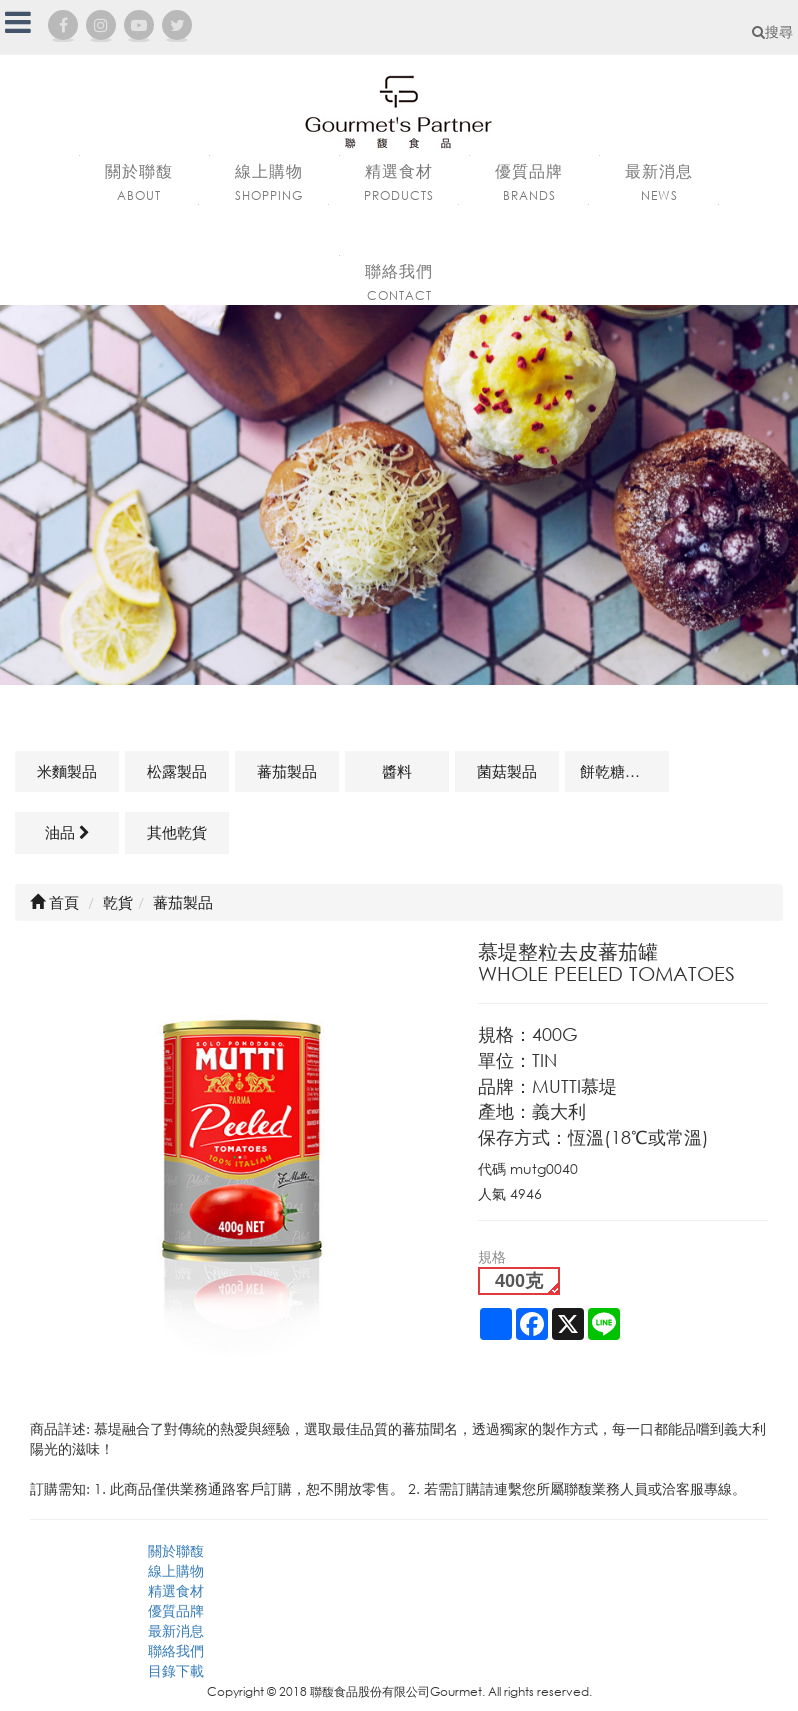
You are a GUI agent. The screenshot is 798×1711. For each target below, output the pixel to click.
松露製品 (177, 771)
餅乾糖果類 (617, 771)
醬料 (397, 771)
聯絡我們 (176, 1650)
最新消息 (176, 1630)
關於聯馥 (176, 1550)
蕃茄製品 (287, 771)
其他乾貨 (177, 832)
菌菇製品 (507, 771)
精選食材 (176, 1590)
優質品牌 (176, 1610)
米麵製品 (67, 771)
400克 (519, 1281)
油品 (67, 832)
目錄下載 (176, 1670)
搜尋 (772, 31)
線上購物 (176, 1570)
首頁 (54, 902)
